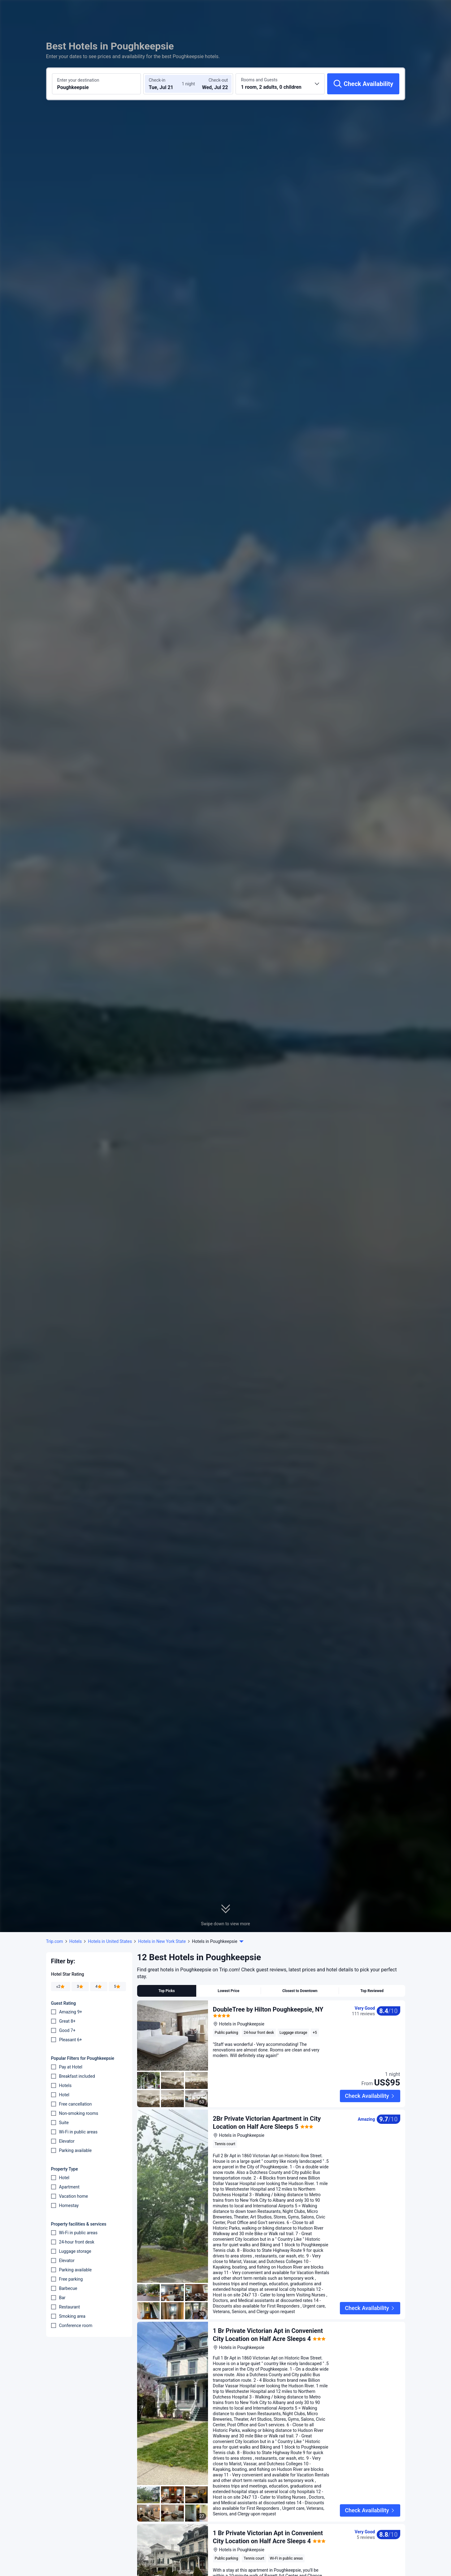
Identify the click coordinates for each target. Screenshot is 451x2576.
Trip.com (54, 1941)
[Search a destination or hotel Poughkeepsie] (96, 83)
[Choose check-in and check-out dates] (166, 84)
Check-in (157, 80)
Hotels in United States (110, 1941)
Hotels (75, 1941)
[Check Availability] (363, 83)
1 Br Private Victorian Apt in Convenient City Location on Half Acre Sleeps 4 (268, 2523)
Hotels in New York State (162, 1941)
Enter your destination (78, 80)
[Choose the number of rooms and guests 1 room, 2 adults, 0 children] (280, 84)
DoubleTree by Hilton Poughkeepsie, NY (268, 2009)
